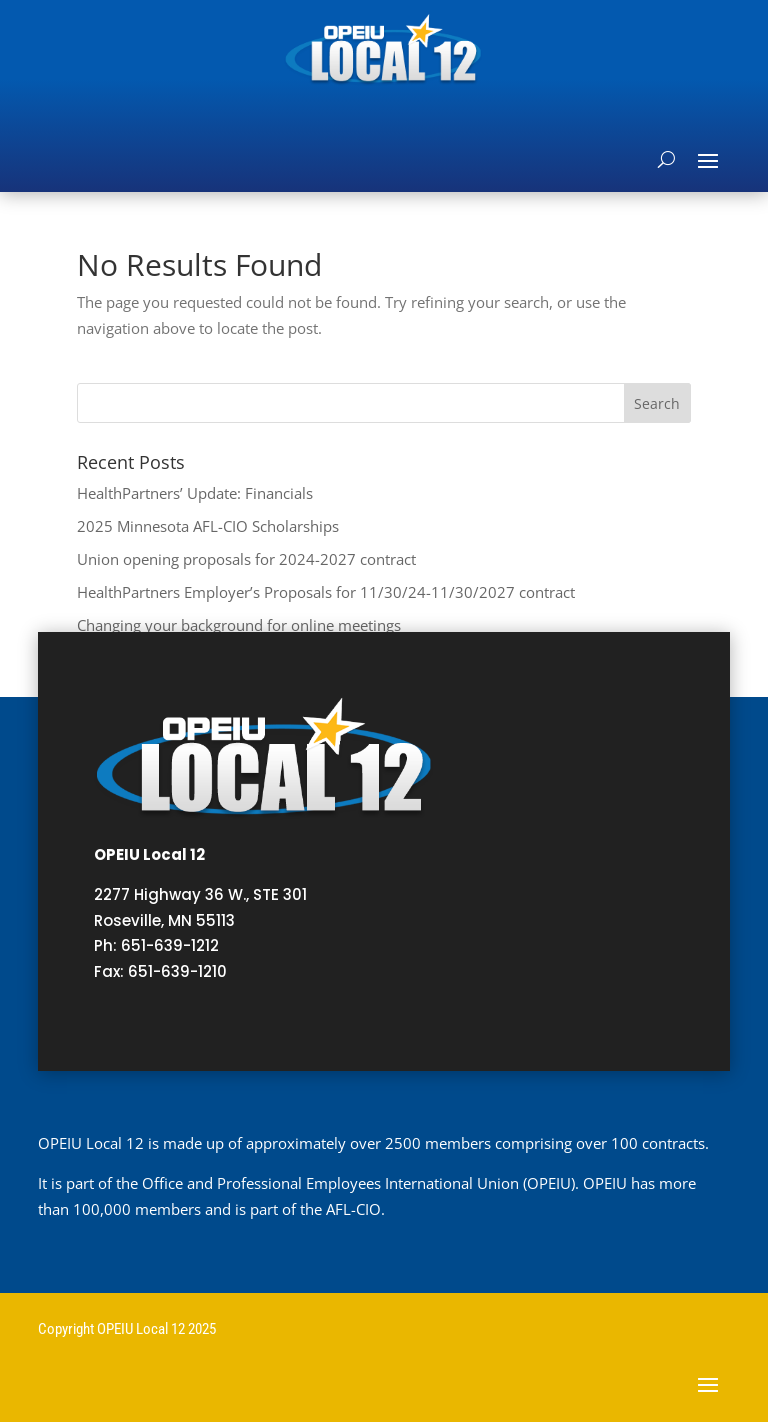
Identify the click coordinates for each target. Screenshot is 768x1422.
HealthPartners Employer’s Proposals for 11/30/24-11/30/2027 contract (326, 592)
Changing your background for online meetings (239, 625)
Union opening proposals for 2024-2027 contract (246, 559)
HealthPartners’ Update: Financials (195, 493)
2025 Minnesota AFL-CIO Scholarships (208, 526)
